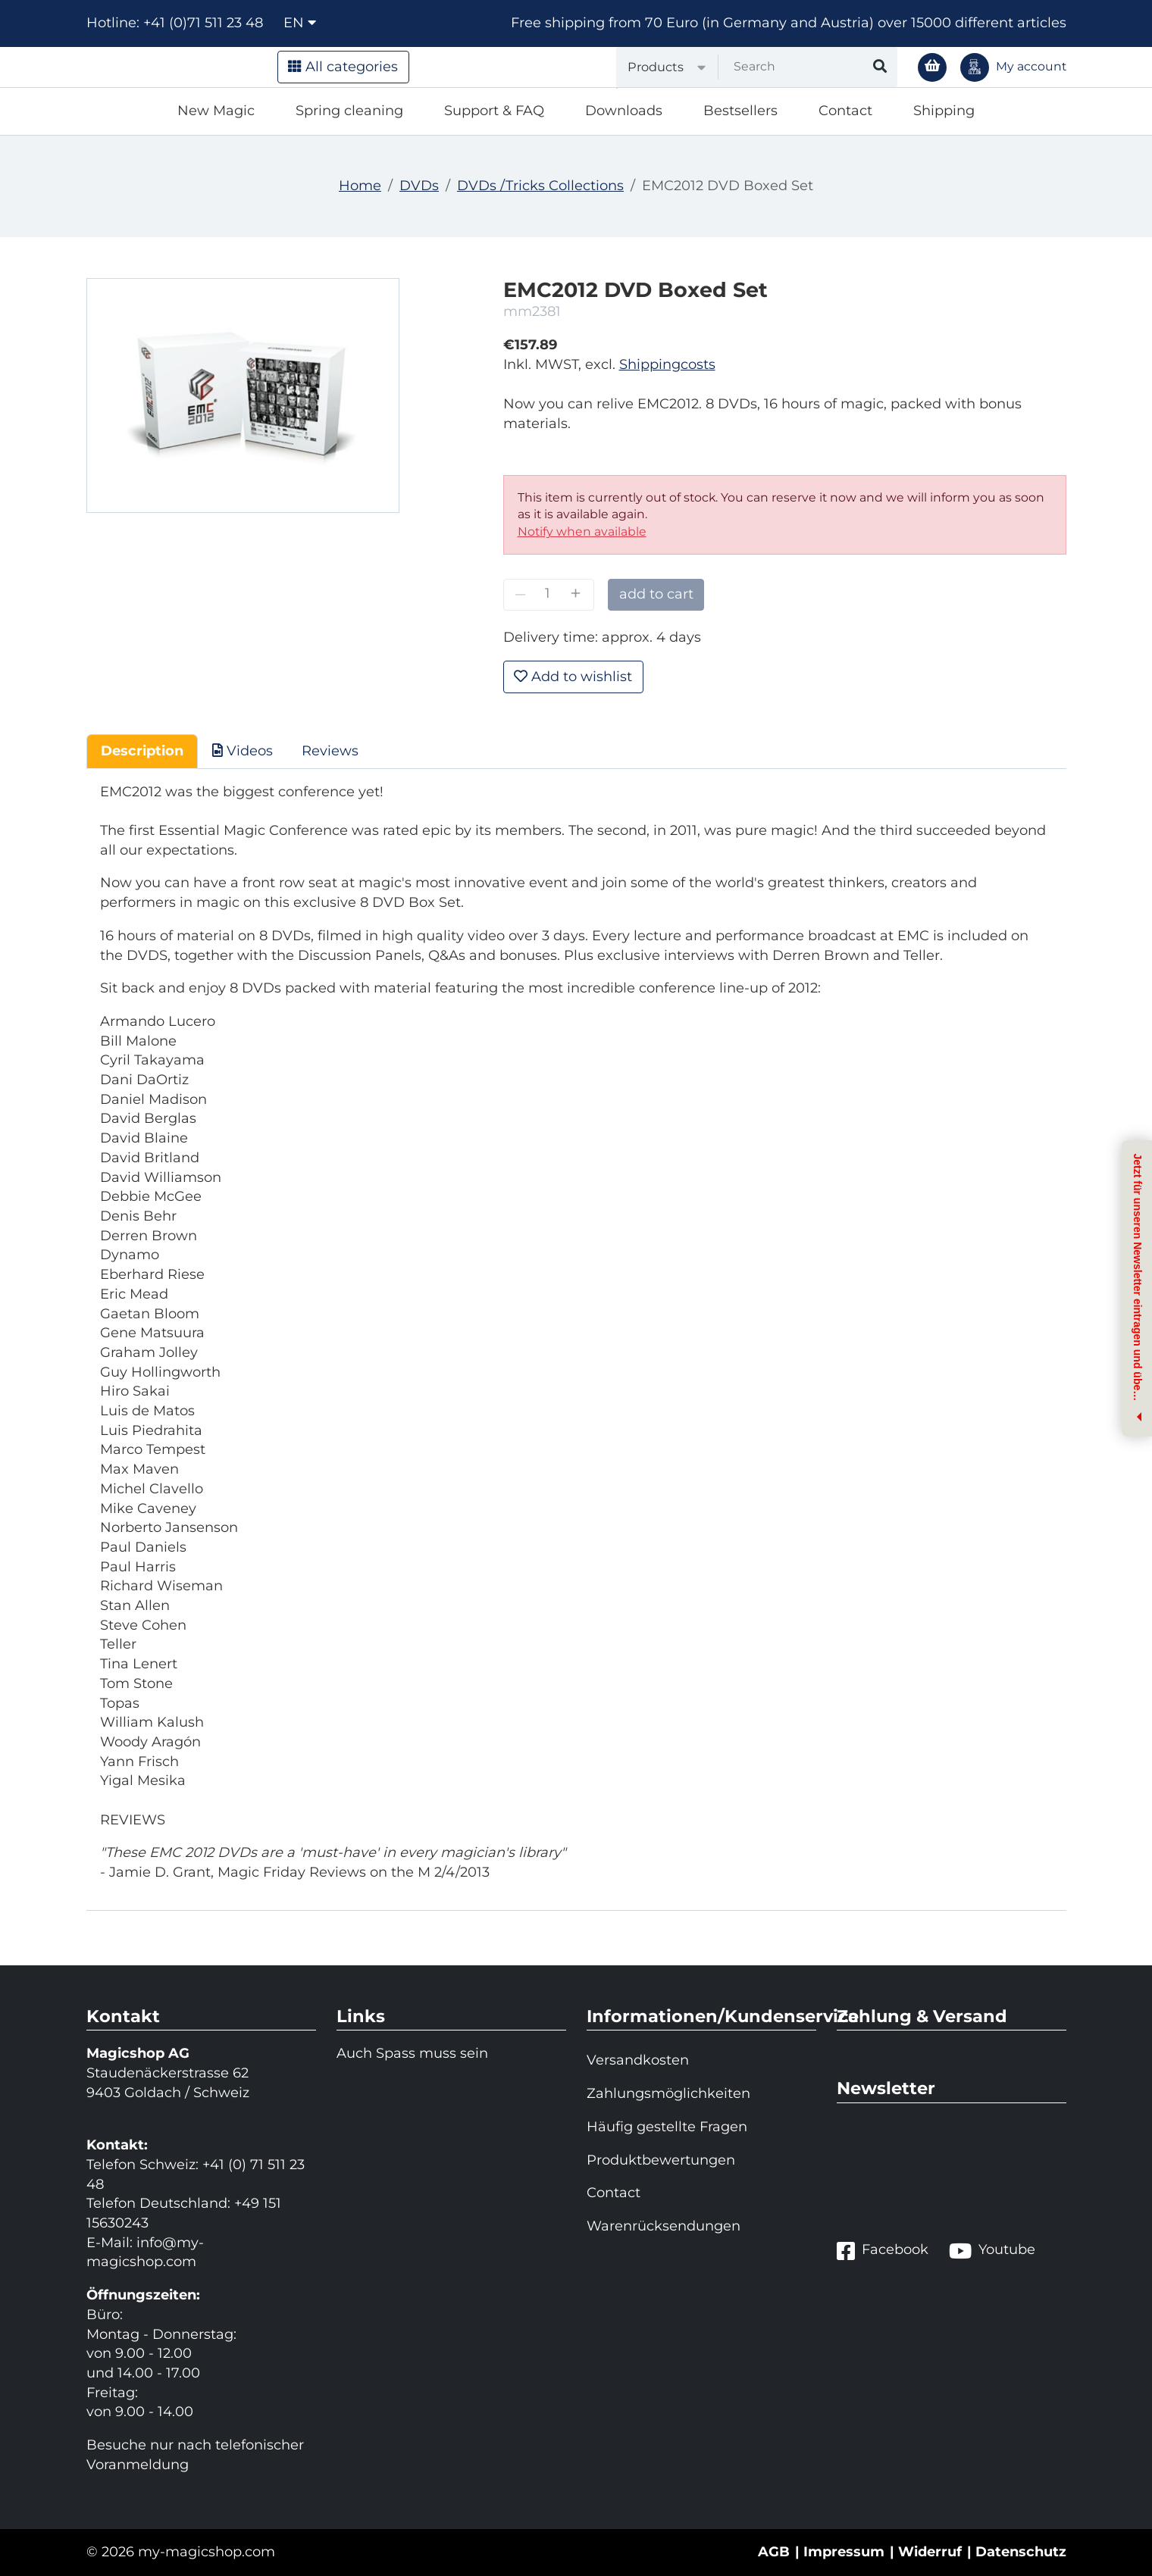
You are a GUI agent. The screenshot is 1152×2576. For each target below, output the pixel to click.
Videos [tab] (242, 750)
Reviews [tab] (330, 750)
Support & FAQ (494, 110)
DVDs (419, 185)
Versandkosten (638, 2060)
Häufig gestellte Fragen (667, 2126)
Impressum (843, 2551)
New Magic (216, 110)
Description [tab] (142, 750)
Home (360, 185)
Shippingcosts (667, 364)
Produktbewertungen (661, 2160)
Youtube (992, 2250)
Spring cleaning (349, 110)
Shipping (944, 110)
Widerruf (930, 2551)
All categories (343, 66)
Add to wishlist (573, 676)
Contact (845, 110)
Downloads (623, 110)
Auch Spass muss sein (412, 2053)
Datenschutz (1020, 2551)
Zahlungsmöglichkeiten (668, 2093)
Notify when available (582, 531)
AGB (774, 2551)
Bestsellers (740, 110)
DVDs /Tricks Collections (540, 185)
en (299, 22)
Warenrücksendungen (663, 2226)
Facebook (882, 2250)
